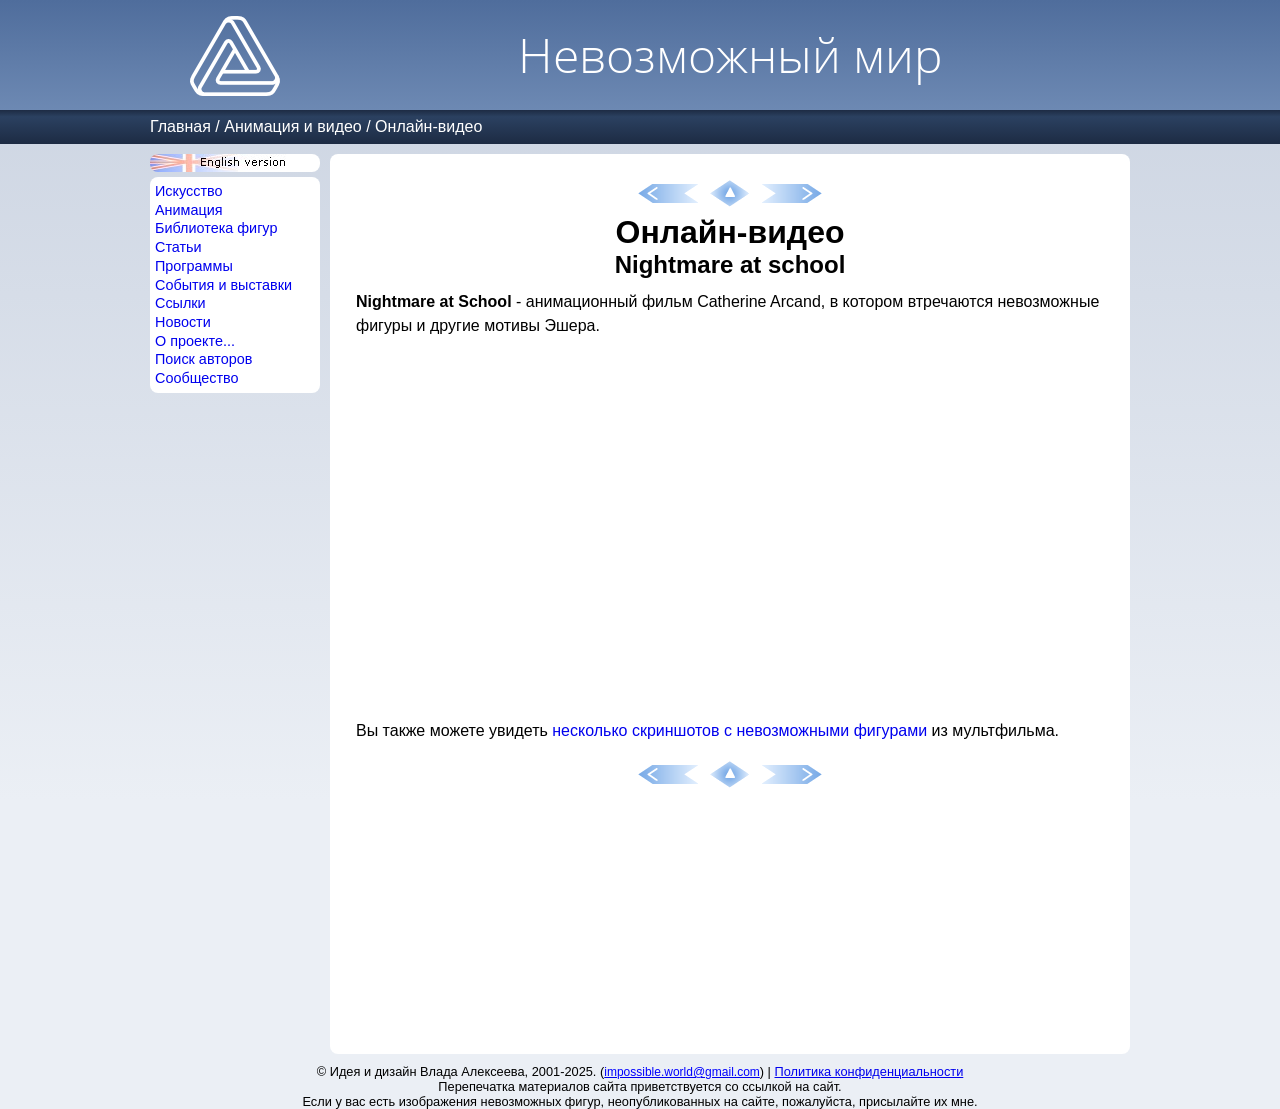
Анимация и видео (293, 126)
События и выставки (223, 285)
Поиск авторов (203, 359)
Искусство (189, 191)
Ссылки (180, 303)
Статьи (178, 247)
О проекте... (195, 341)
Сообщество (197, 378)
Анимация (189, 210)
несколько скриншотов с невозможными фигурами (739, 730)
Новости (183, 322)
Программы (194, 266)
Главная (180, 126)
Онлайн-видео (428, 126)
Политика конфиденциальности (869, 1071)
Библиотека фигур (216, 228)
